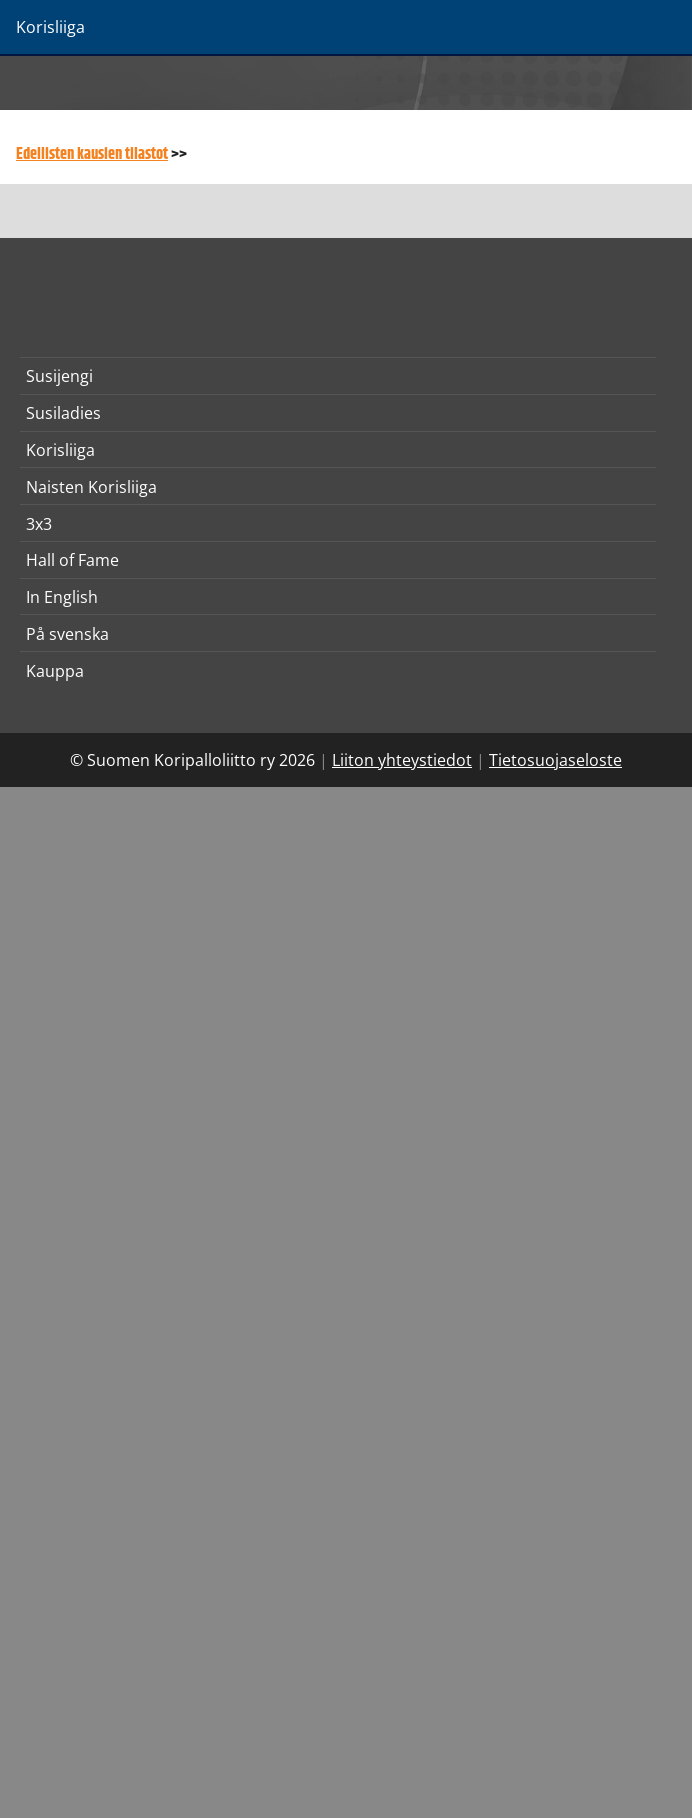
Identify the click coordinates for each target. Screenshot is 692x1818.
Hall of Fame (72, 560)
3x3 (39, 524)
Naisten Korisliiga (91, 487)
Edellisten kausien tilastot (92, 154)
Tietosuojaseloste (555, 760)
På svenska (67, 634)
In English (62, 597)
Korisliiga (60, 450)
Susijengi (59, 376)
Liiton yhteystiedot (402, 760)
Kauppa (55, 671)
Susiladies (63, 413)
